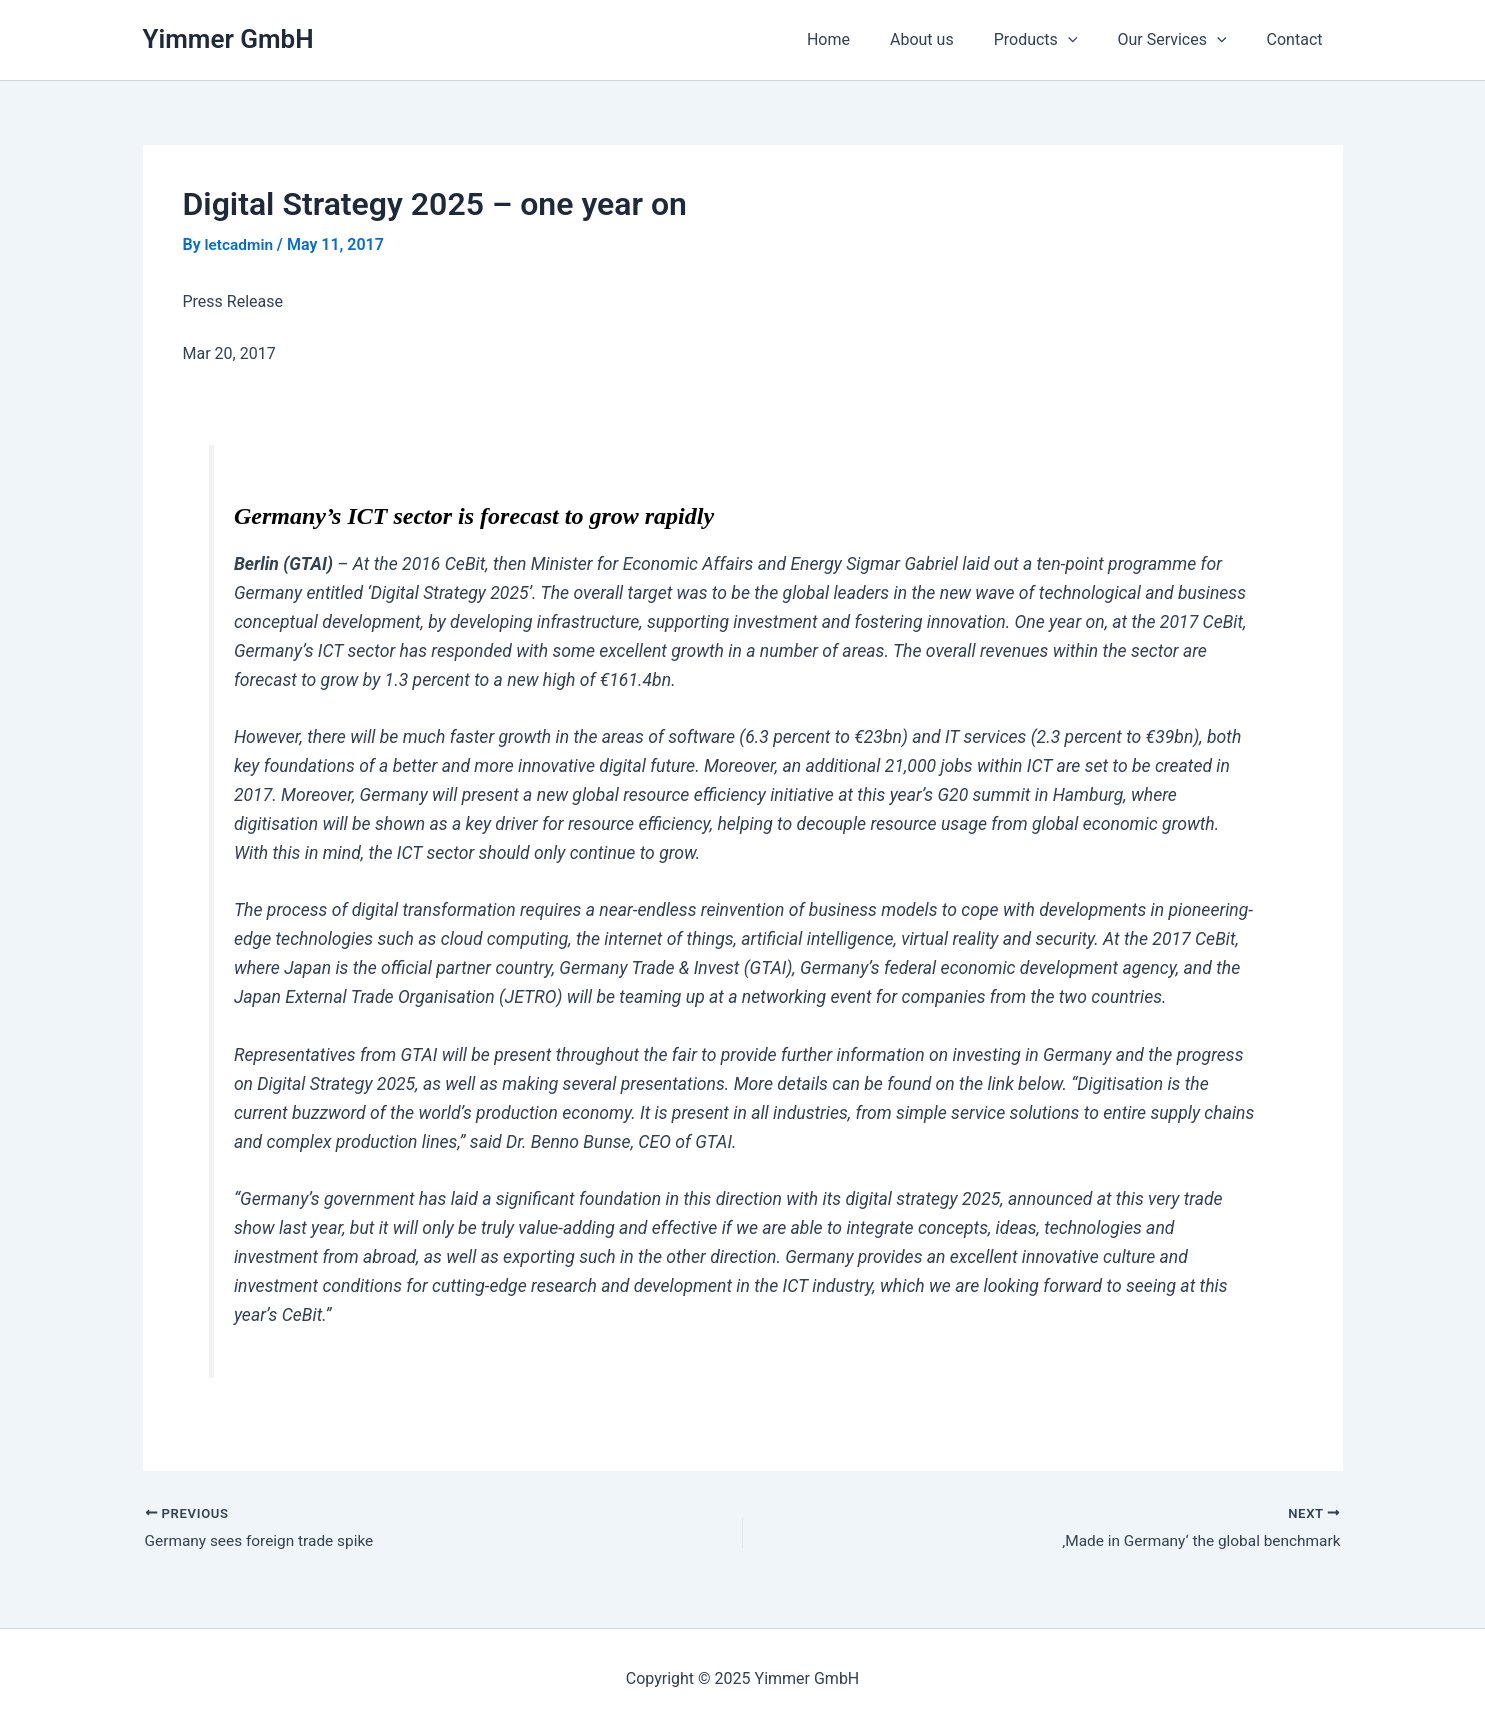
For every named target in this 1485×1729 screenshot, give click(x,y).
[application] (1088, 40)
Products (1056, 40)
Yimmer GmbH (228, 39)
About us (950, 39)
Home (864, 39)
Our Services (1183, 40)
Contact (1299, 39)
